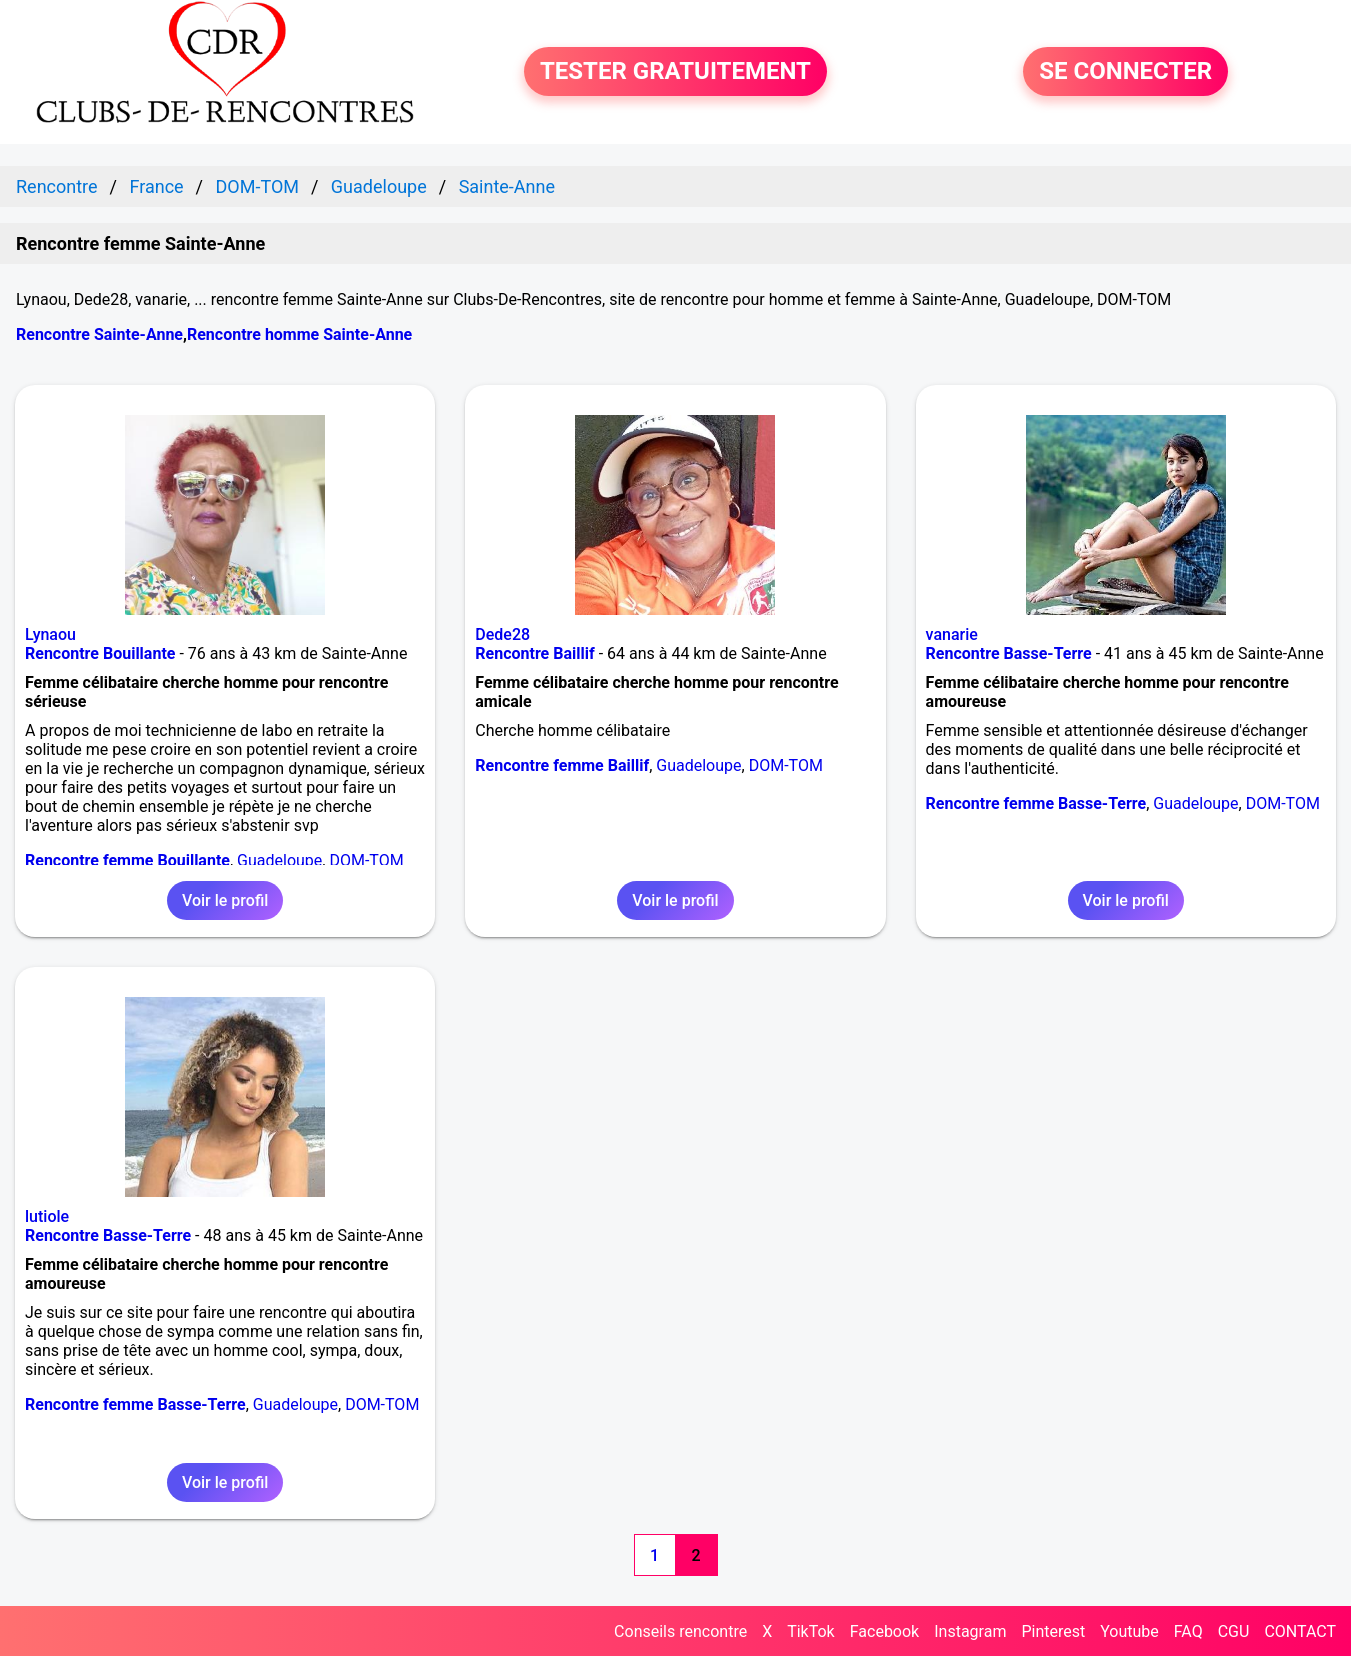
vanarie (952, 634)
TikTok (811, 1631)
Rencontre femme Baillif (562, 765)
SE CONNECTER (1125, 72)
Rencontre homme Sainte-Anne (299, 334)
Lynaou (50, 634)
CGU (1234, 1631)
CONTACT (1300, 1631)
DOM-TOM (366, 860)
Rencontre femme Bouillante (127, 860)
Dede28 (502, 634)
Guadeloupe (279, 860)
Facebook (884, 1631)
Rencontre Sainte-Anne (99, 334)
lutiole (47, 1216)
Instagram (970, 1631)
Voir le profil (225, 900)
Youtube (1129, 1631)
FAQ (1188, 1631)
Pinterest (1053, 1631)
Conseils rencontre (680, 1631)
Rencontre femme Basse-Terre (1036, 803)
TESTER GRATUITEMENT (675, 72)
